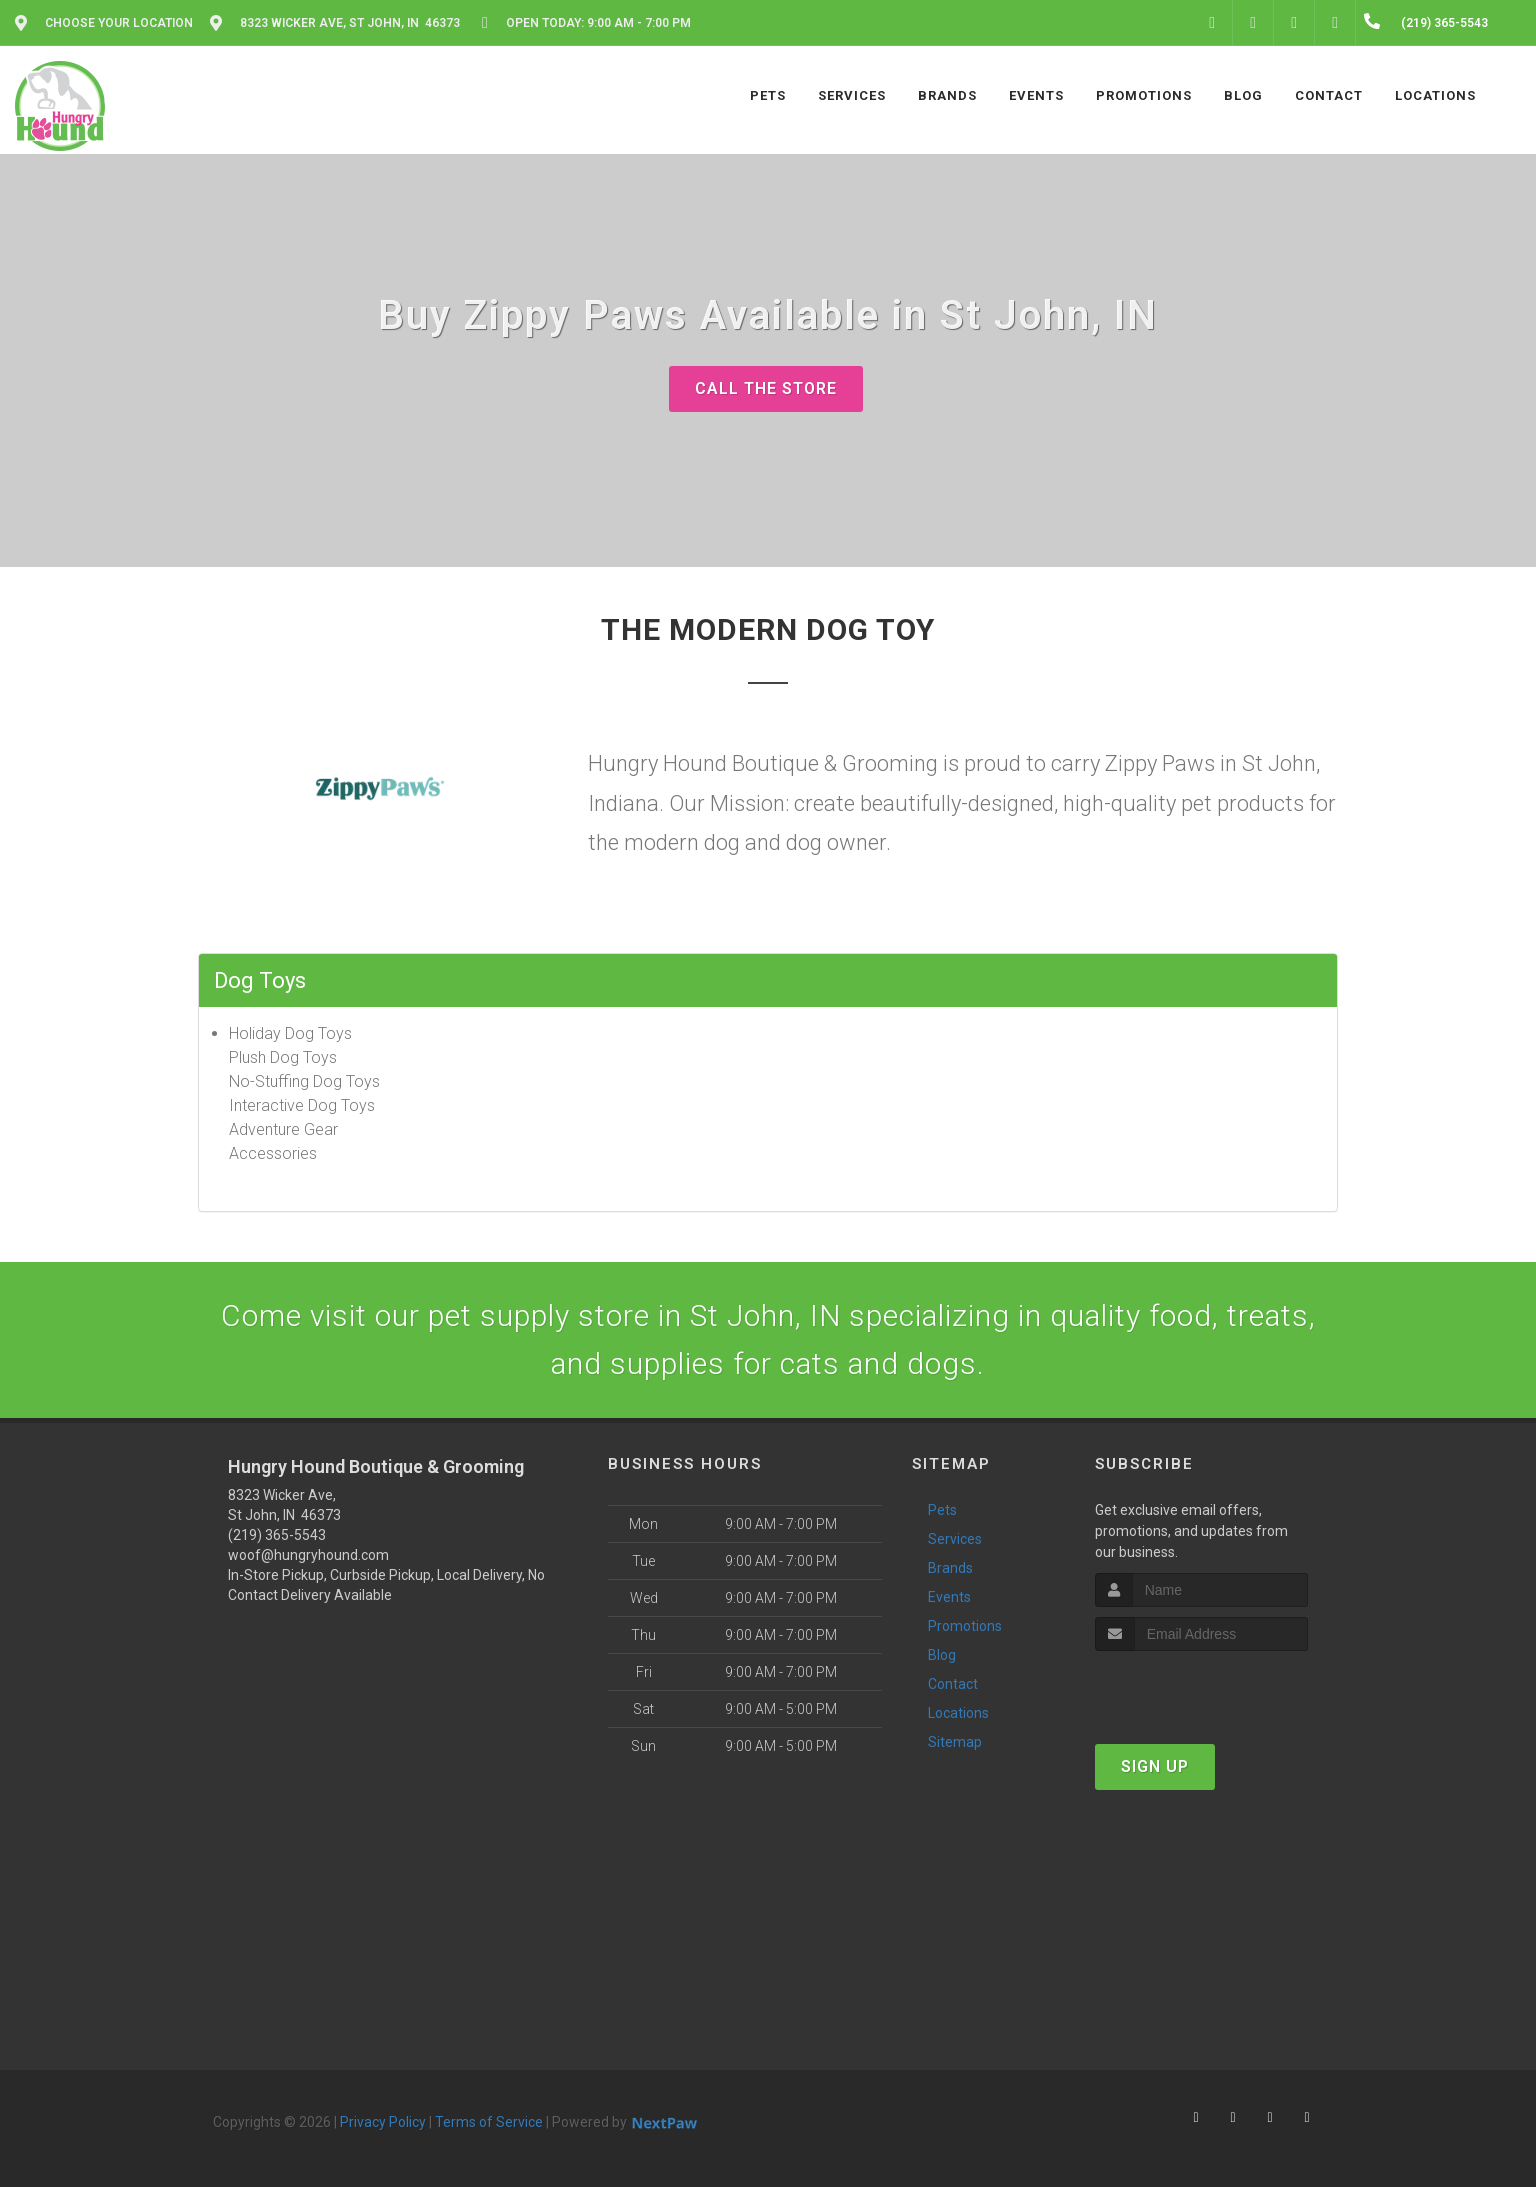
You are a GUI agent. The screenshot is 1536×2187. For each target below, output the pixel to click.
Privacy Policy (383, 2122)
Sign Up (1155, 1766)
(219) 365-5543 (277, 1535)
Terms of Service (489, 2122)
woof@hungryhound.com (308, 1555)
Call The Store (766, 388)
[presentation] (1201, 1688)
